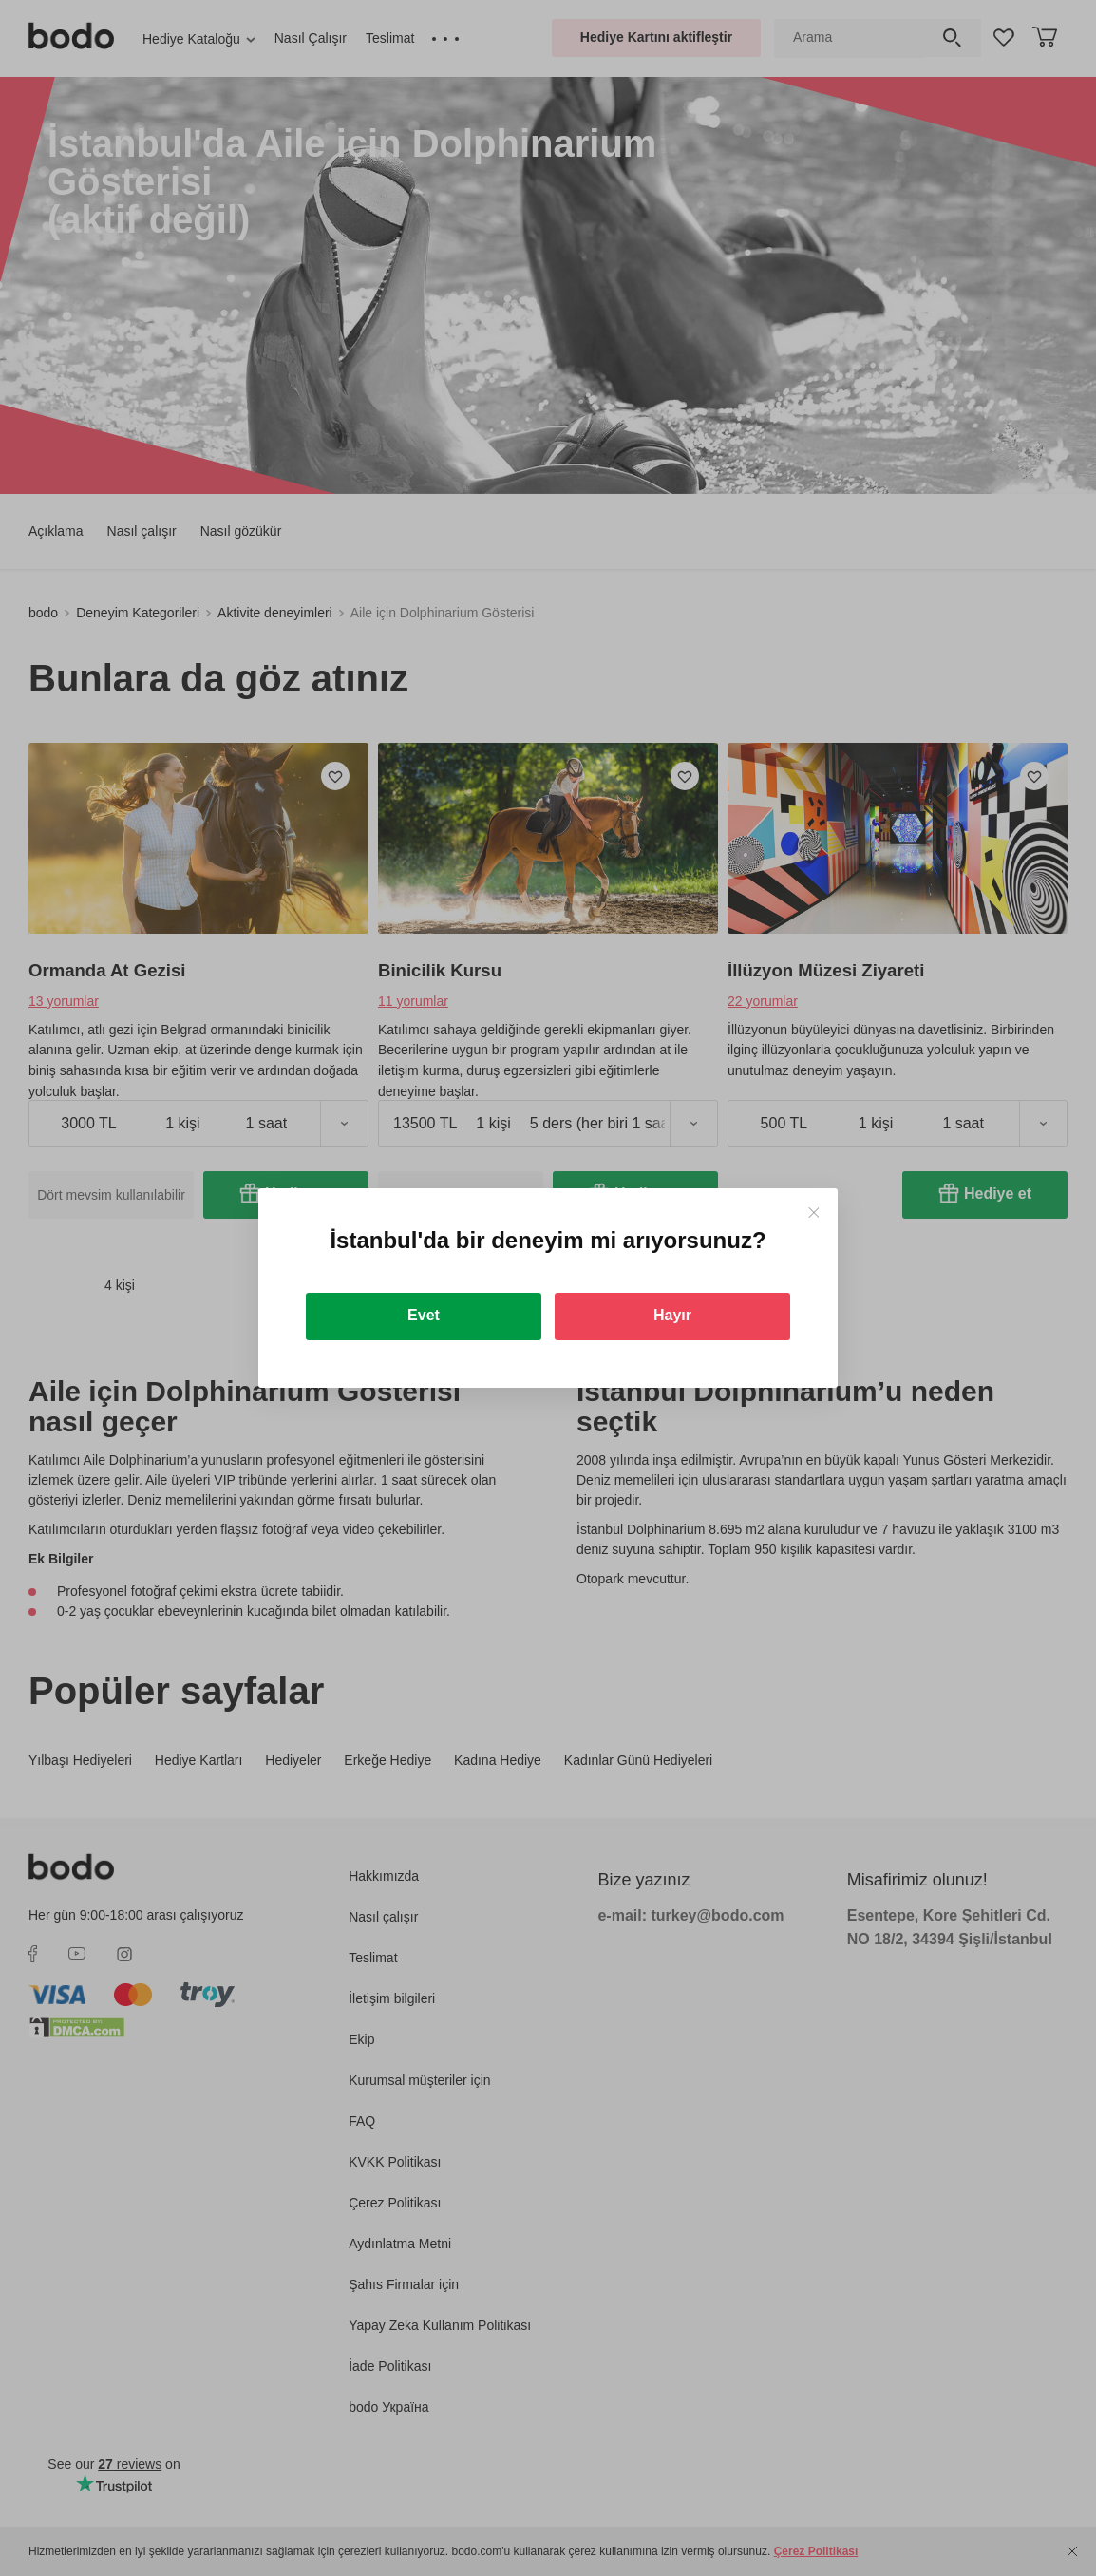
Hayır (672, 1315)
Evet (423, 1315)
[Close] (813, 1212)
